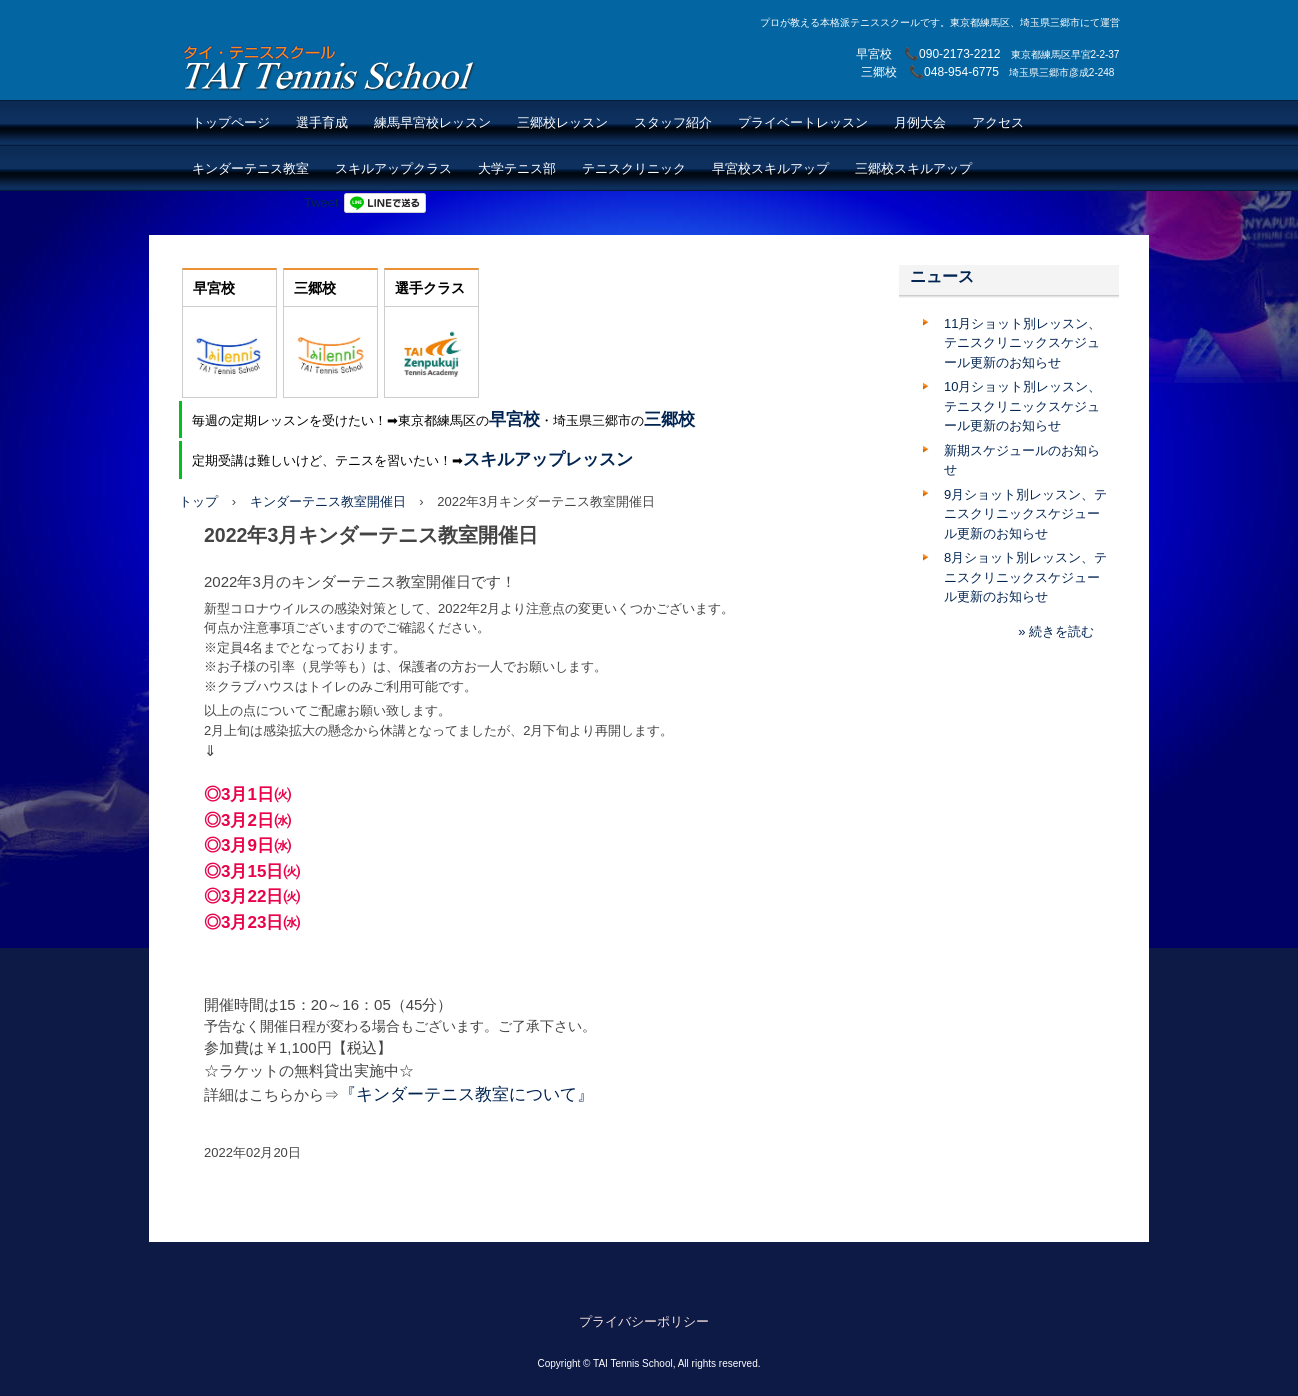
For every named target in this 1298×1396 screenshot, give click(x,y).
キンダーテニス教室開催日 (328, 501)
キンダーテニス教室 (250, 168)
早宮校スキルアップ (770, 168)
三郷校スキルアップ (913, 168)
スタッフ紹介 (673, 122)
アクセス (998, 122)
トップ (198, 501)
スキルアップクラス (393, 168)
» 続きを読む (1056, 631)
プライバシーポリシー (644, 1321)
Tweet (321, 202)
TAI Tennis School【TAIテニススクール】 (330, 67)
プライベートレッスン (803, 122)
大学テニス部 (517, 168)
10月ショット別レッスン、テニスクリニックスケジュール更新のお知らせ (1022, 406)
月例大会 (920, 122)
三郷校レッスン (562, 122)
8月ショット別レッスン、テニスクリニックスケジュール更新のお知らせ (1025, 577)
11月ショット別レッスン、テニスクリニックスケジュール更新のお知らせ (1022, 343)
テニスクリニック (634, 168)
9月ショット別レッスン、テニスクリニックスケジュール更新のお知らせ (1025, 514)
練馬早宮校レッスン (432, 122)
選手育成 (322, 122)
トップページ (231, 122)
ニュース (942, 276)
